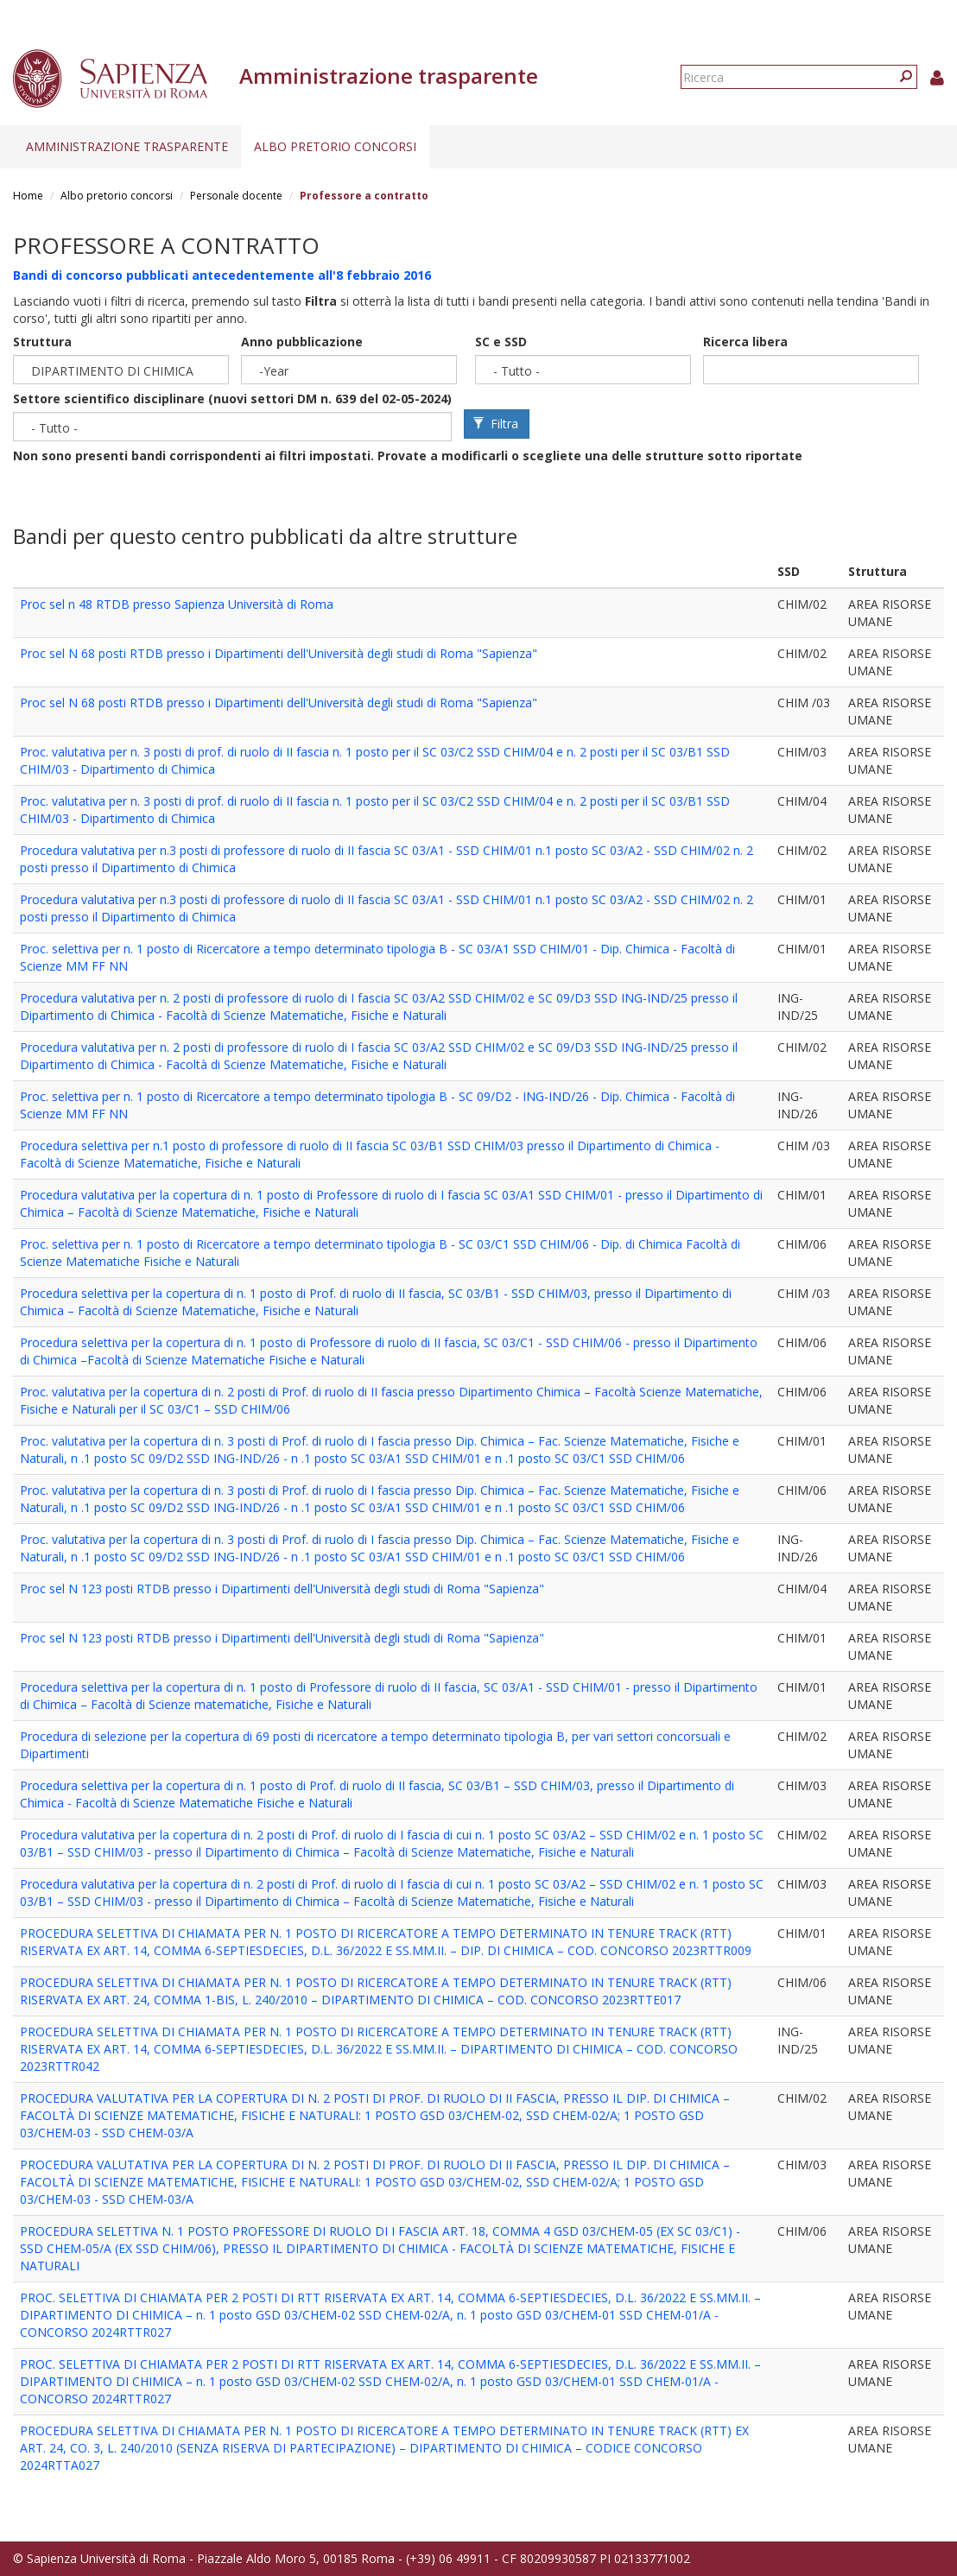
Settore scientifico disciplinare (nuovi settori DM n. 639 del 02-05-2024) (232, 398)
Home (28, 195)
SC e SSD (501, 341)
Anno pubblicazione (302, 341)
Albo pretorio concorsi (335, 146)
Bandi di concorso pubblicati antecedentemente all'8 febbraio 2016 (222, 275)
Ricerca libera (745, 341)
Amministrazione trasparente (127, 146)
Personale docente (236, 195)
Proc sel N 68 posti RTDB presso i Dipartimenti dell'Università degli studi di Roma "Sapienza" (278, 653)
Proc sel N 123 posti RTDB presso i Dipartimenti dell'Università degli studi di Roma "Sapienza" (282, 1588)
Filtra (495, 423)
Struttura (42, 341)
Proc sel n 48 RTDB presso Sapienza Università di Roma (176, 604)
